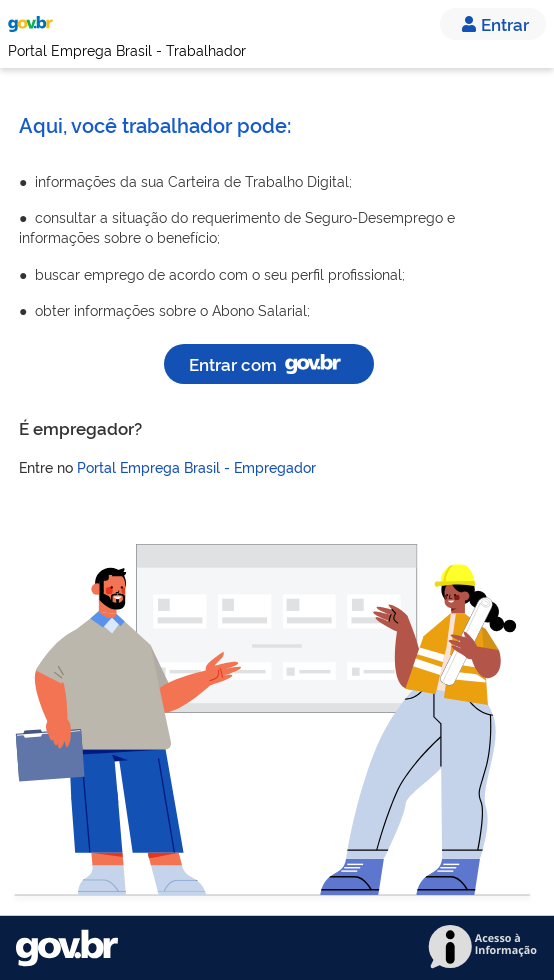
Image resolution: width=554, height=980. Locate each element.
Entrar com (269, 363)
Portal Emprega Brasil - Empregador (196, 466)
